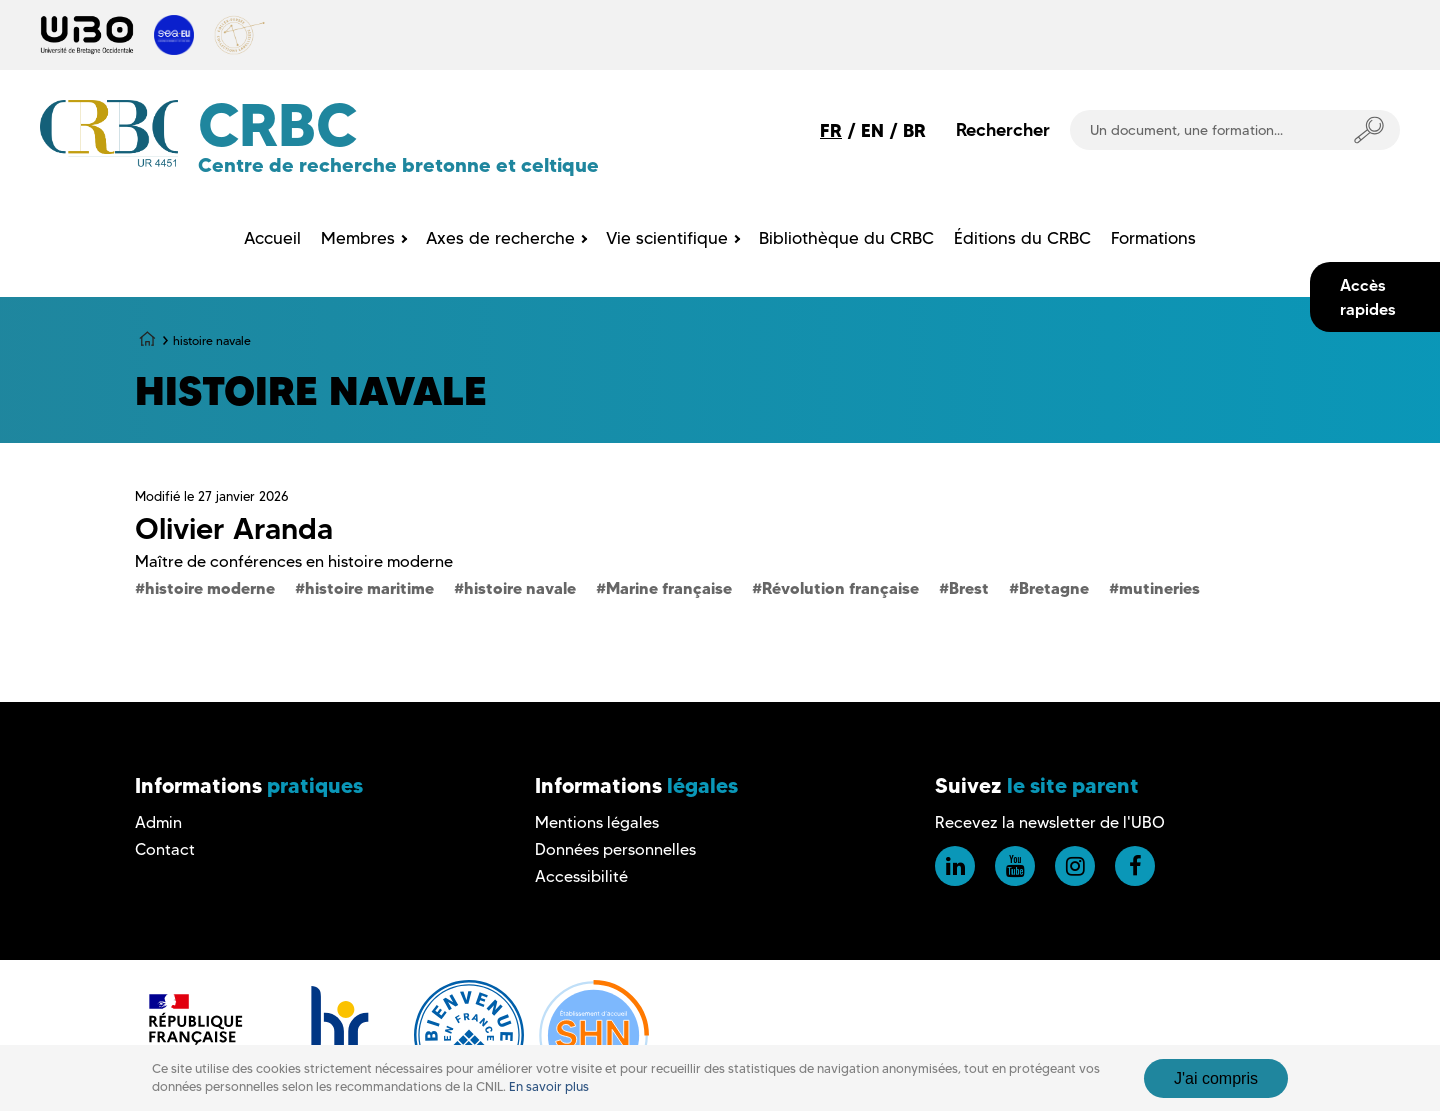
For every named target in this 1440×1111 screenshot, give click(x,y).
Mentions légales (597, 822)
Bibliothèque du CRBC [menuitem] (846, 238)
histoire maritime (369, 588)
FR (831, 130)
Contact (165, 849)
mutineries (1159, 588)
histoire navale (520, 588)
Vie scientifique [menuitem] (667, 238)
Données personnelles (615, 849)
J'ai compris (1216, 1078)
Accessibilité (581, 876)
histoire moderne (210, 588)
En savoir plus (549, 1086)
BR (914, 130)
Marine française (669, 588)
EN (872, 130)
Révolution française (840, 588)
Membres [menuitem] (358, 238)
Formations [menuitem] (1153, 238)
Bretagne (1054, 588)
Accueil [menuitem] (272, 238)
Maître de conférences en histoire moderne (294, 561)
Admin (158, 822)
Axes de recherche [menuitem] (500, 238)
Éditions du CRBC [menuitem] (1022, 238)
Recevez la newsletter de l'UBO (1050, 822)
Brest (969, 588)
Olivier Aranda (234, 528)
